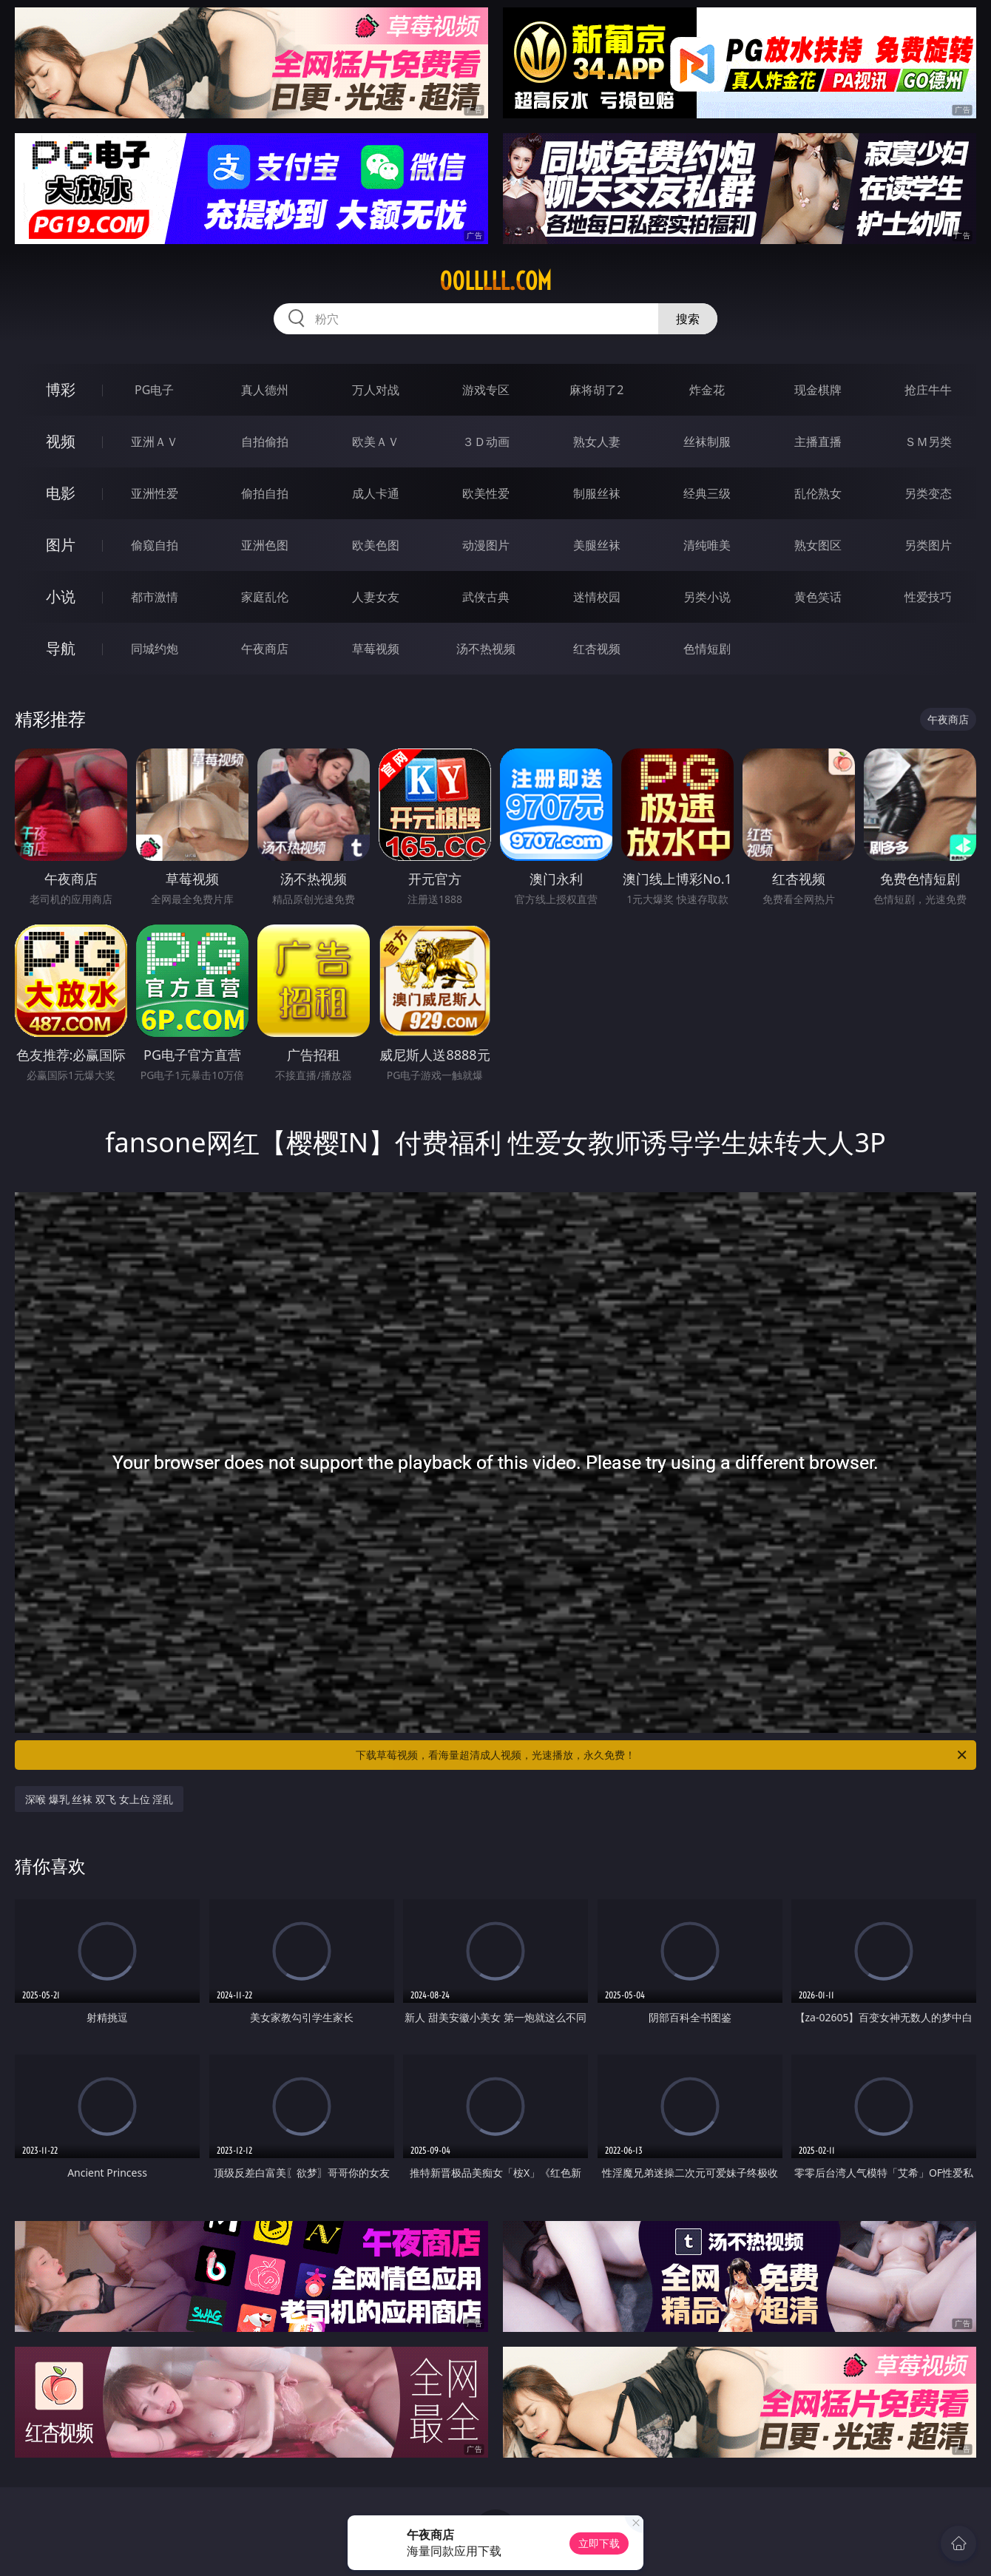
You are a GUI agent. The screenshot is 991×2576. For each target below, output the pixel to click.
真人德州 (264, 390)
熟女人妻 (596, 441)
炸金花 (707, 390)
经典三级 (707, 493)
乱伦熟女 (818, 493)
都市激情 (154, 597)
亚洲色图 (264, 545)
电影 (60, 493)
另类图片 (928, 545)
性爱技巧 (928, 597)
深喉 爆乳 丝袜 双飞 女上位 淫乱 (99, 1799)
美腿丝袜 (596, 545)
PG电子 (154, 390)
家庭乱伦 (264, 597)
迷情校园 (596, 597)
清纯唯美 (707, 545)
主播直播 (818, 441)
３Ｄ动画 (486, 441)
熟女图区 (818, 545)
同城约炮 (154, 648)
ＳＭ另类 (928, 441)
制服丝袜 (596, 493)
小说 (60, 596)
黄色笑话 (818, 597)
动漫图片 (486, 545)
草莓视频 (375, 648)
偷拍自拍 (264, 493)
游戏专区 (486, 390)
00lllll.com (495, 281)
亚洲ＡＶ (154, 441)
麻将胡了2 (596, 390)
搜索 (688, 319)
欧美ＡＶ (375, 441)
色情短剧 (707, 648)
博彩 (60, 389)
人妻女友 (375, 597)
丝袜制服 (707, 441)
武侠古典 (486, 597)
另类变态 (928, 493)
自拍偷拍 (264, 441)
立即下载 (599, 2543)
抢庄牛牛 (928, 390)
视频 (60, 441)
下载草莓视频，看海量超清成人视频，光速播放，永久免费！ (662, 1755)
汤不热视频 (485, 648)
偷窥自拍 (154, 545)
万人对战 (375, 390)
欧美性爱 (486, 493)
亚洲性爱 (154, 493)
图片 (60, 545)
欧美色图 (375, 545)
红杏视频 (596, 648)
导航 (60, 648)
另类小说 (707, 597)
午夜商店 (264, 648)
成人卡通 (375, 493)
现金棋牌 (818, 390)
